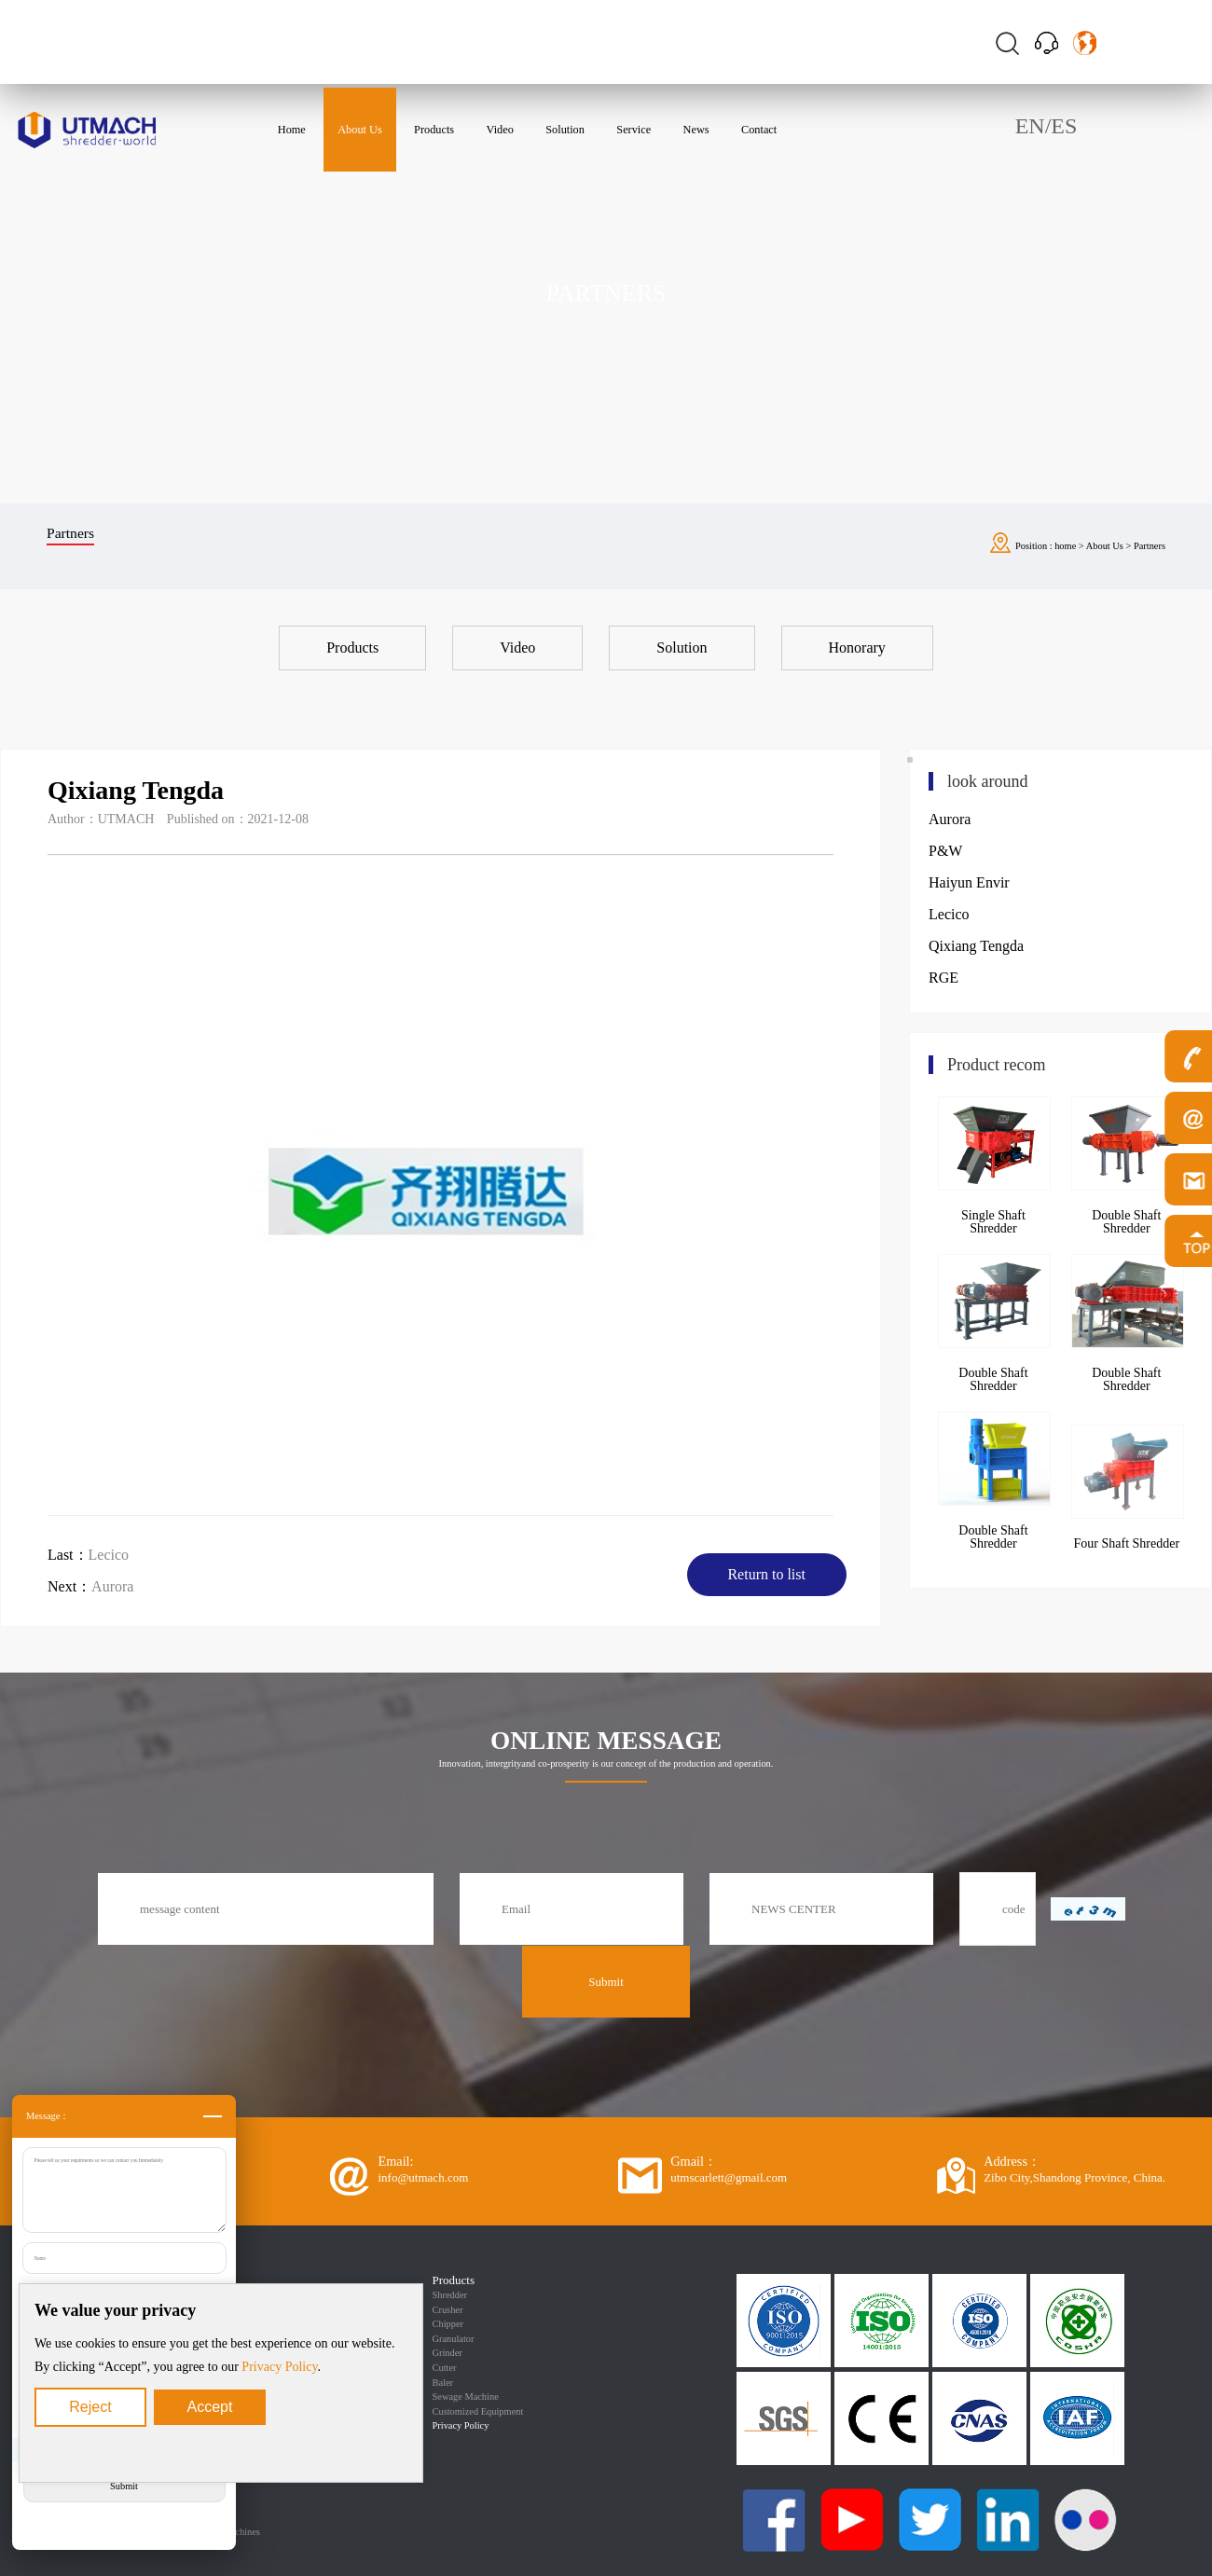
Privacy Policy (279, 2367)
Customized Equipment (478, 2411)
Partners (1149, 546)
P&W (945, 851)
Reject (90, 2407)
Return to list (766, 1574)
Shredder (450, 2295)
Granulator (454, 2339)
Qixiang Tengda (976, 946)
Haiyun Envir (969, 882)
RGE (943, 977)
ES (1064, 126)
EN (1030, 126)
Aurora (112, 1586)
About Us (1104, 546)
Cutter (445, 2367)
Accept (210, 2407)
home (1065, 546)
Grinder (447, 2353)
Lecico (109, 1555)
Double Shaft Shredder (992, 1379)
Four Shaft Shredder (1127, 1543)
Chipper (448, 2324)
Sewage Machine (466, 2396)
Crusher (448, 2310)
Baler (443, 2382)
